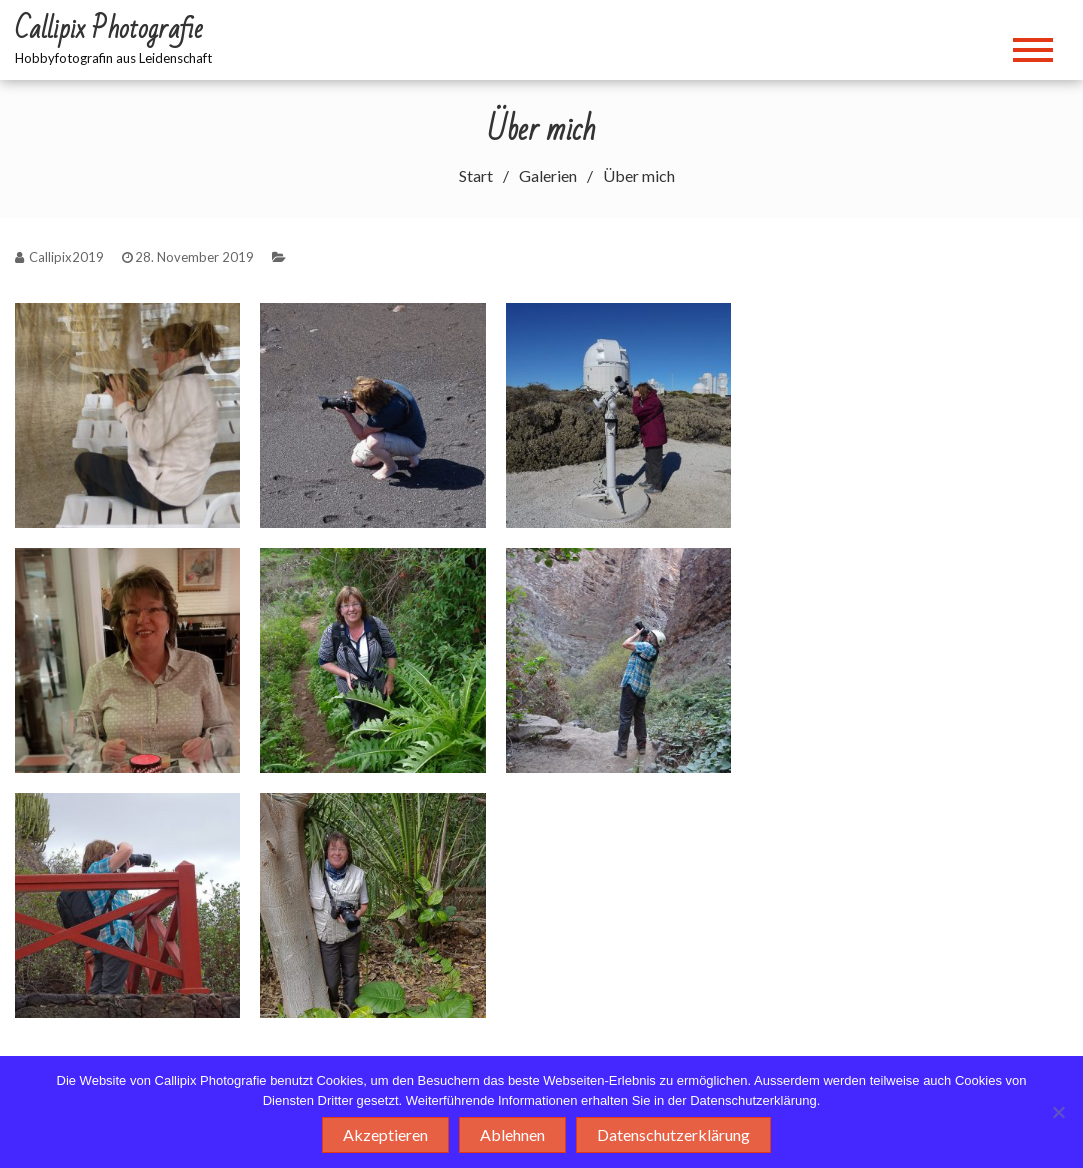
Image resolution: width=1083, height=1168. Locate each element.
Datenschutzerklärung (673, 1134)
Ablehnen (512, 1134)
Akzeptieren (385, 1134)
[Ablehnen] (1058, 1112)
